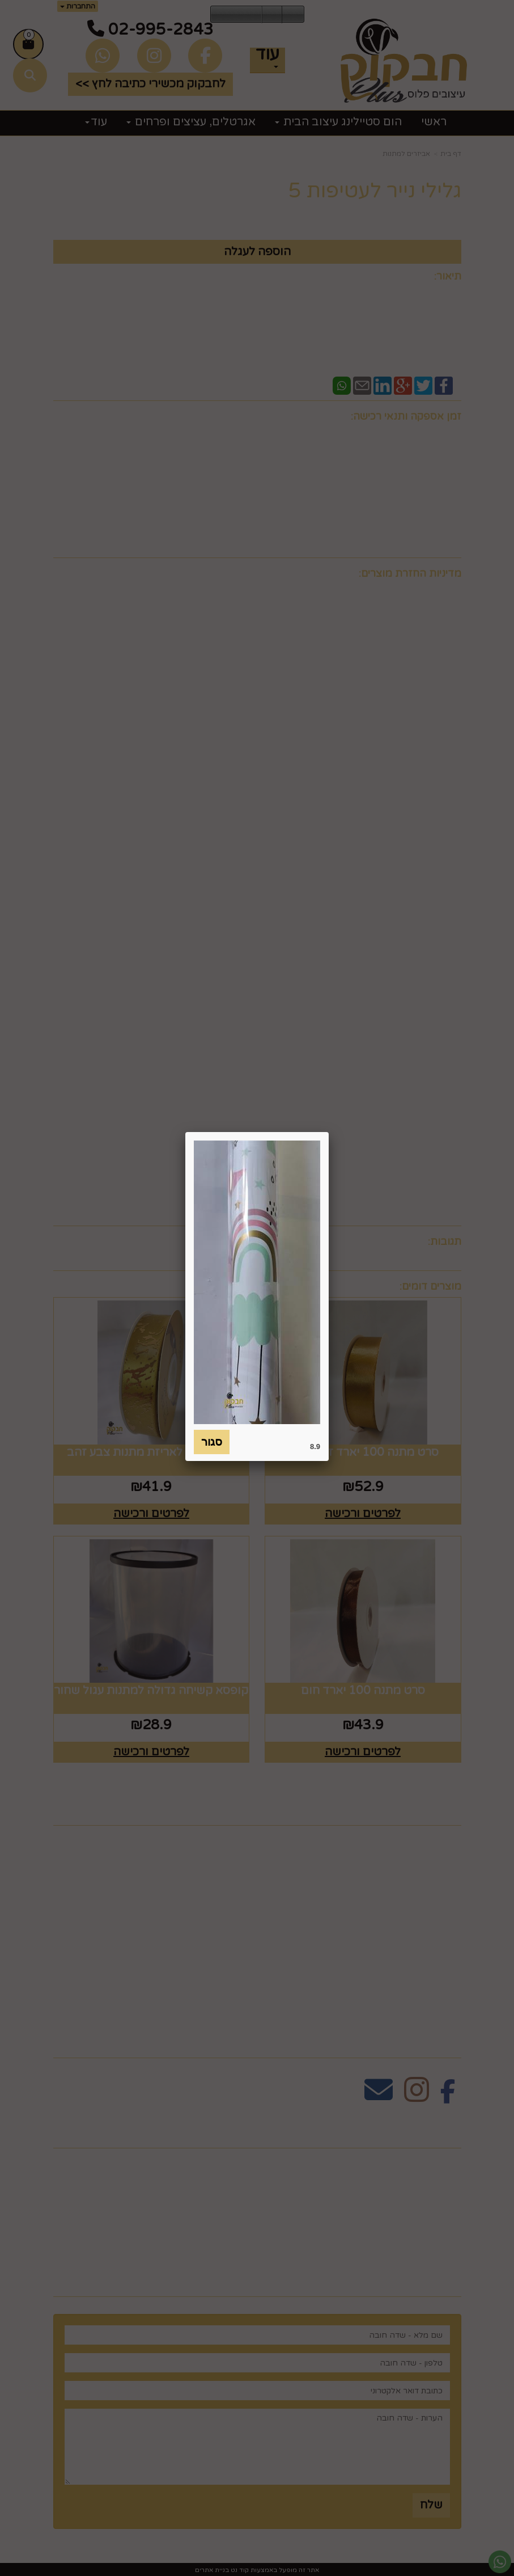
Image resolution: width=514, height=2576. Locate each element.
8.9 (315, 1446)
